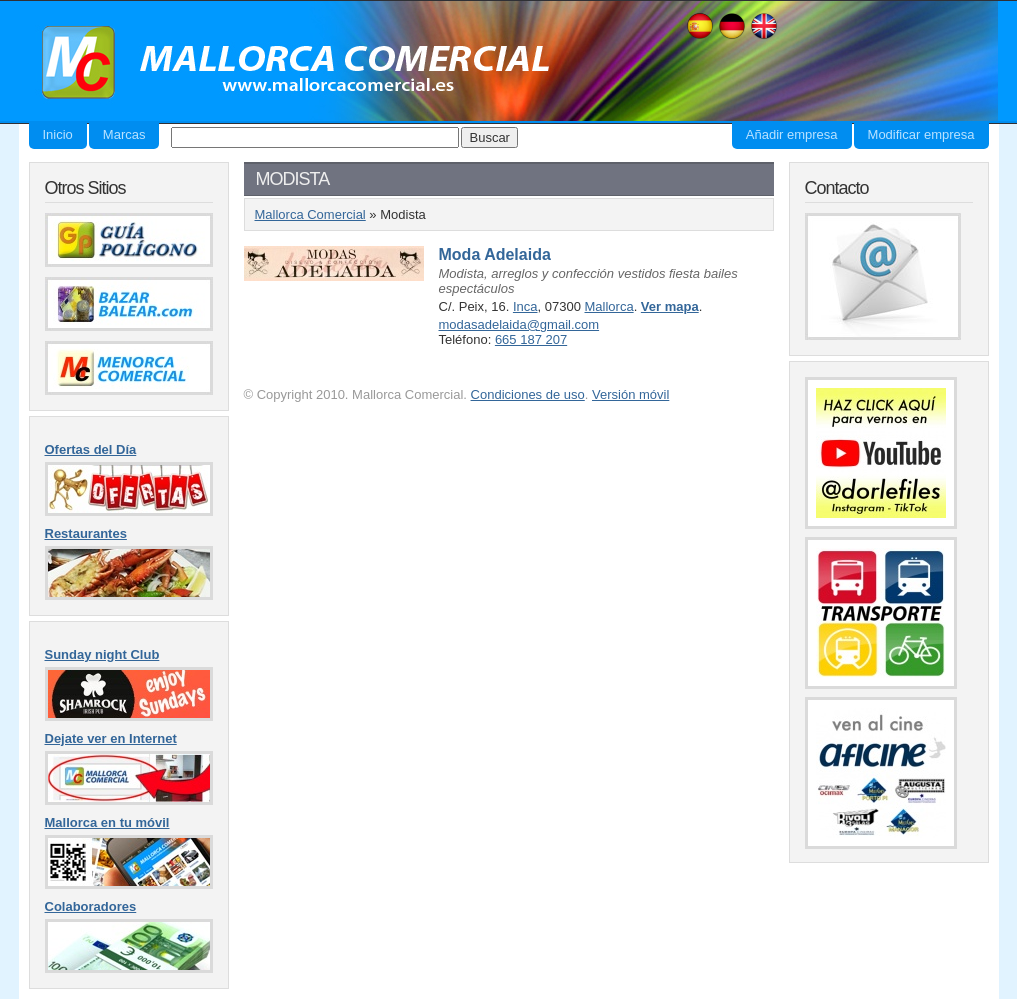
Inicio (58, 134)
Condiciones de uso (528, 394)
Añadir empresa (792, 134)
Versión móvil (630, 394)
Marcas (124, 134)
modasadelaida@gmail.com (519, 324)
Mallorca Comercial (289, 63)
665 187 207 (531, 339)
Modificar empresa (921, 134)
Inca (525, 306)
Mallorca (609, 306)
